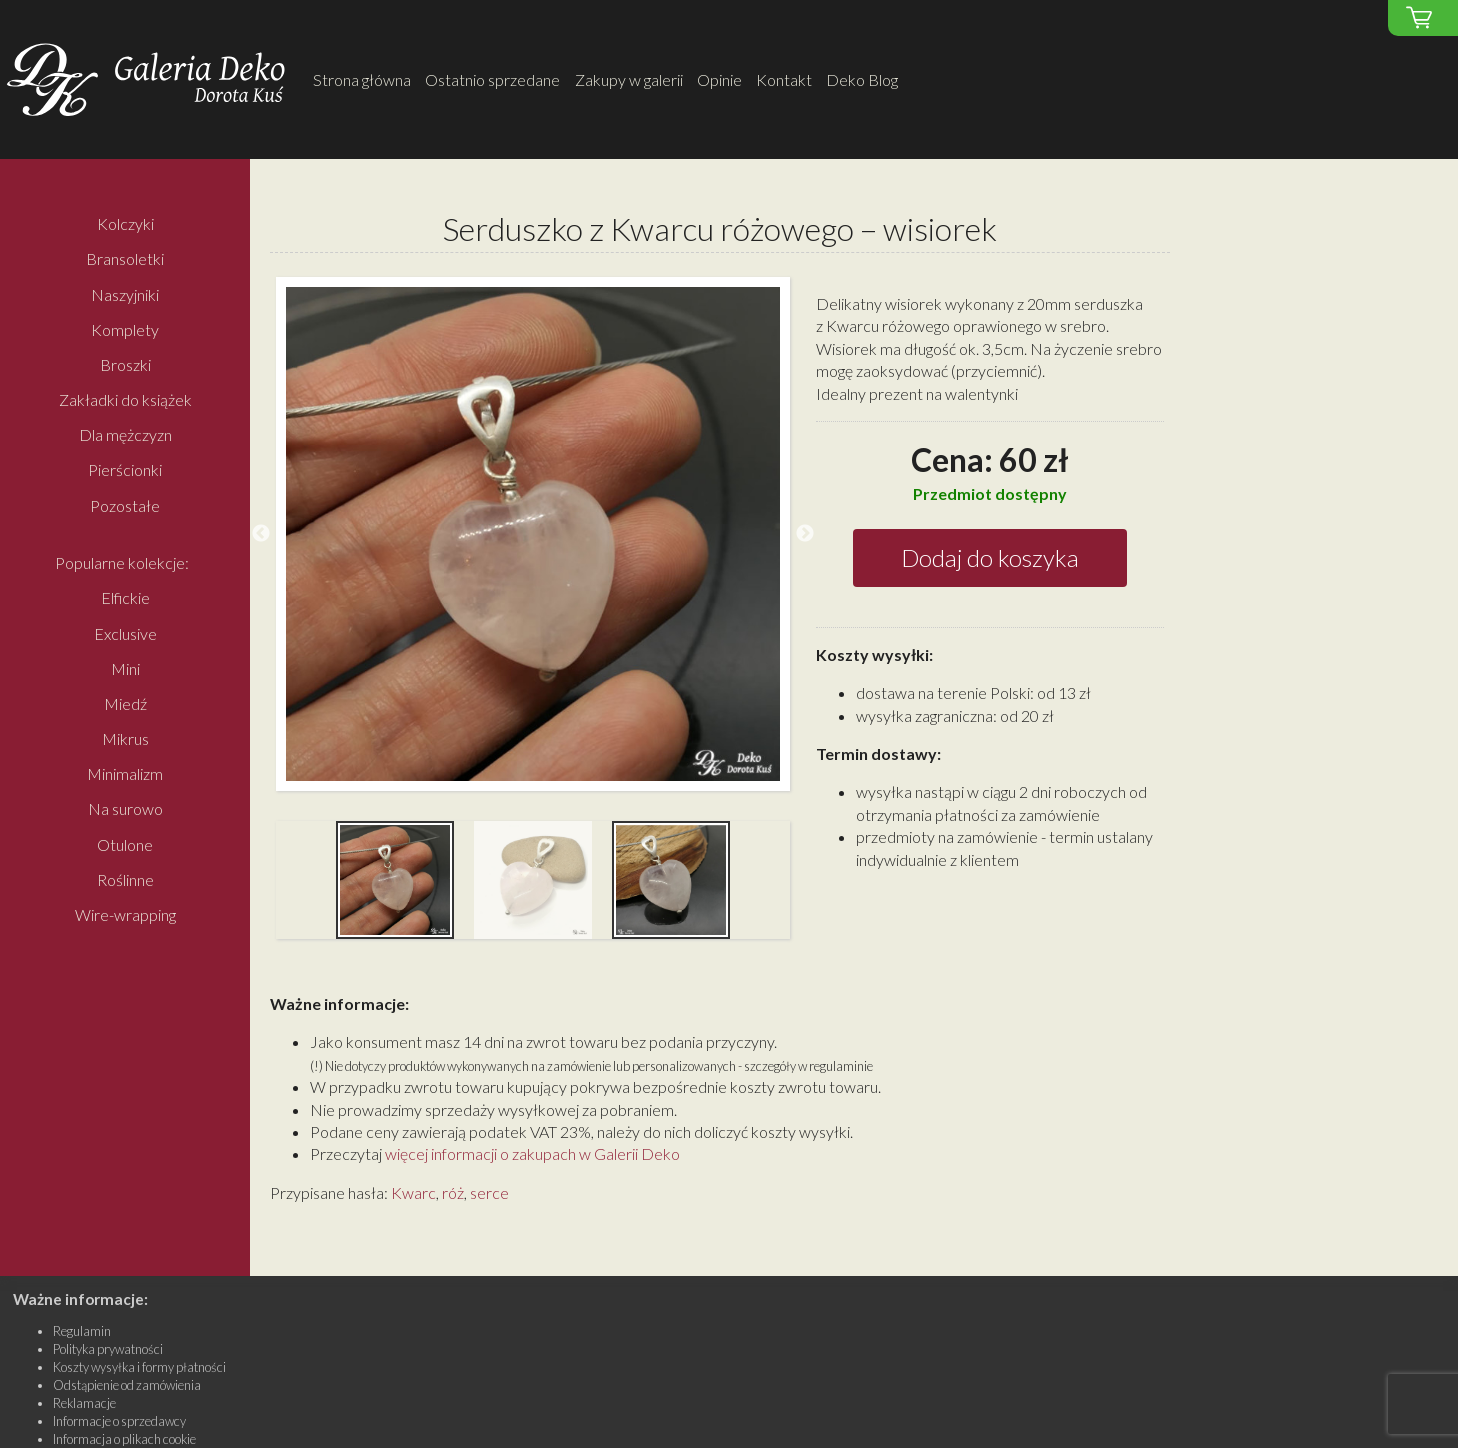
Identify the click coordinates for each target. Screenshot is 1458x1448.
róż (453, 1192)
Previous (261, 534)
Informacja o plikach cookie (124, 1439)
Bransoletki (125, 259)
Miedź (125, 703)
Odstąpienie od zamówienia (127, 1385)
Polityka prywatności (108, 1349)
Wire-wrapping (125, 914)
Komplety (125, 329)
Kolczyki (125, 224)
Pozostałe (125, 505)
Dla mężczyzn (125, 435)
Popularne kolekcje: (122, 563)
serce (489, 1192)
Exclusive (125, 633)
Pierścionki (125, 470)
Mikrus (125, 738)
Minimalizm (125, 774)
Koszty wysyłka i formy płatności (139, 1367)
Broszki (125, 364)
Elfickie (125, 598)
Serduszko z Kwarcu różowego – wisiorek (720, 228)
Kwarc (413, 1192)
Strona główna (362, 79)
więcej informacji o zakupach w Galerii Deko (532, 1153)
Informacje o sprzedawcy (119, 1421)
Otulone (125, 844)
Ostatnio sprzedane (492, 79)
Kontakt (784, 79)
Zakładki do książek (125, 400)
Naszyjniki (125, 294)
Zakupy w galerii (629, 79)
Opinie (719, 79)
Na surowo (125, 809)
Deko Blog (862, 79)
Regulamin (82, 1331)
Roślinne (125, 879)
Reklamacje (84, 1403)
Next (805, 534)
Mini (125, 668)
